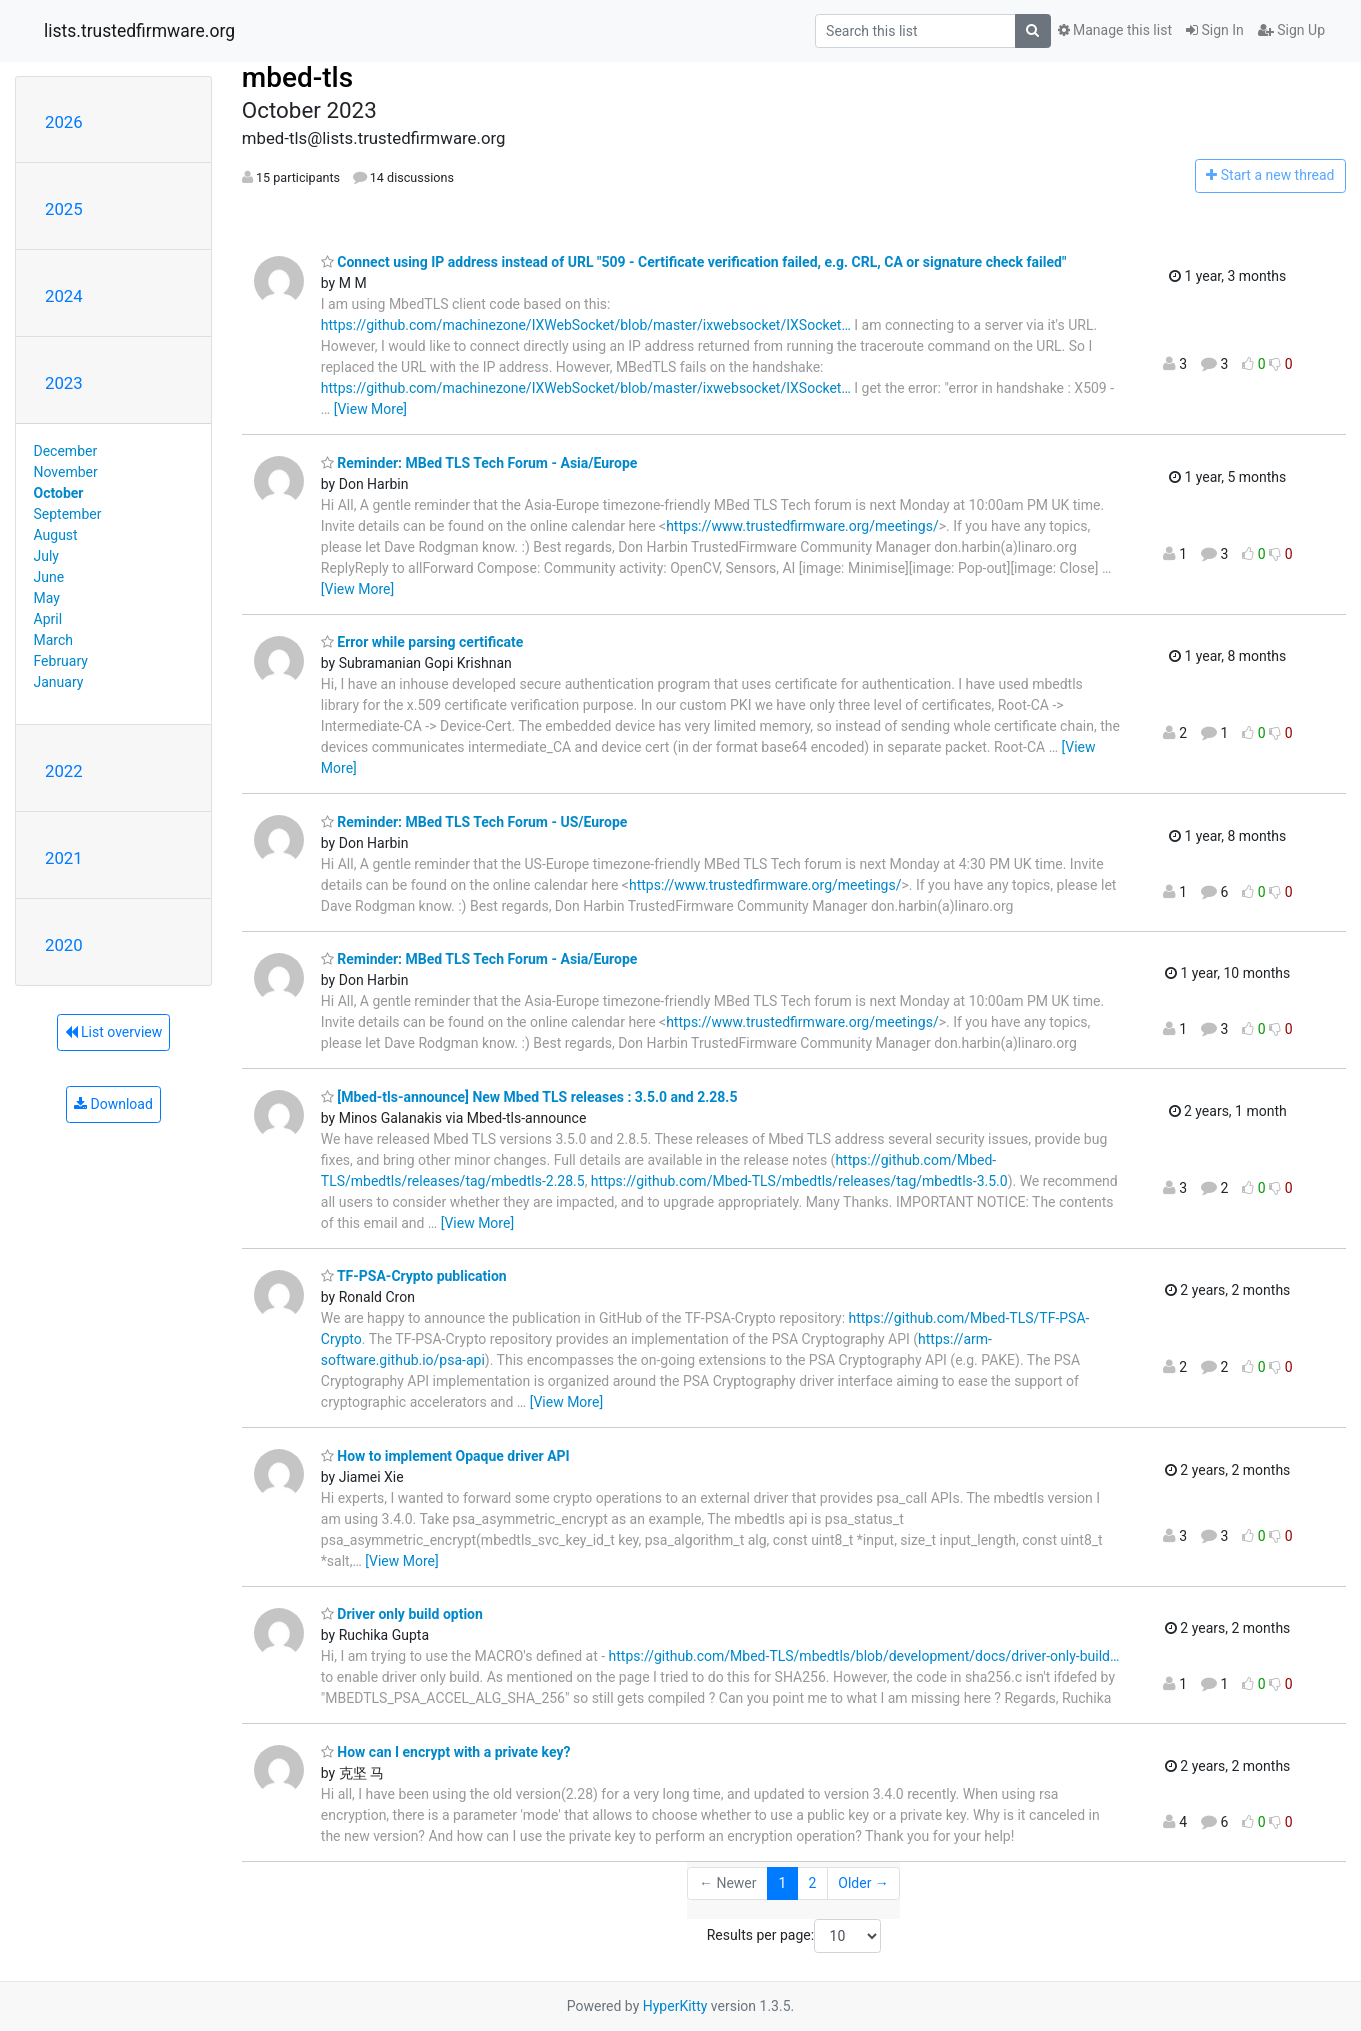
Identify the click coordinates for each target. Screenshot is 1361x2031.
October (59, 493)
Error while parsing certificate (422, 642)
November (66, 472)
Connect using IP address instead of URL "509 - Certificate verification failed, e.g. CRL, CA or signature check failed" (694, 262)
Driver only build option (402, 1614)
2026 (64, 122)
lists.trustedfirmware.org (139, 31)
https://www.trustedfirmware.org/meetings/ (802, 526)
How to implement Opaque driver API (445, 1456)
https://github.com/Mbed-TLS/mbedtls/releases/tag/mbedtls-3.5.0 (799, 1181)
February (61, 661)
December (66, 451)
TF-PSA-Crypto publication (414, 1276)
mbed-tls (297, 77)
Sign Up (1291, 30)
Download (113, 1104)
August (56, 535)
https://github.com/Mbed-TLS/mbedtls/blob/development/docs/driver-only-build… (864, 1656)
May (47, 598)
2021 (64, 858)
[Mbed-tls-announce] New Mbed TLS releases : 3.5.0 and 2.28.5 (529, 1097)
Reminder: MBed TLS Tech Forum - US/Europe (474, 822)
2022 (64, 771)
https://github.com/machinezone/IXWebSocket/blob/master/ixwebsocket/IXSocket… (586, 325)
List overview (114, 1032)
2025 (64, 209)
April (48, 619)
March (54, 640)
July (46, 556)
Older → (863, 1883)
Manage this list (1115, 30)
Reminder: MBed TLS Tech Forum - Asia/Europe (479, 463)
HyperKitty (675, 2006)
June (49, 577)
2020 (64, 945)
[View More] (370, 409)
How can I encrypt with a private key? (446, 1752)
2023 (64, 383)
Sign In (1215, 30)
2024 (64, 296)
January (59, 682)
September (68, 514)
